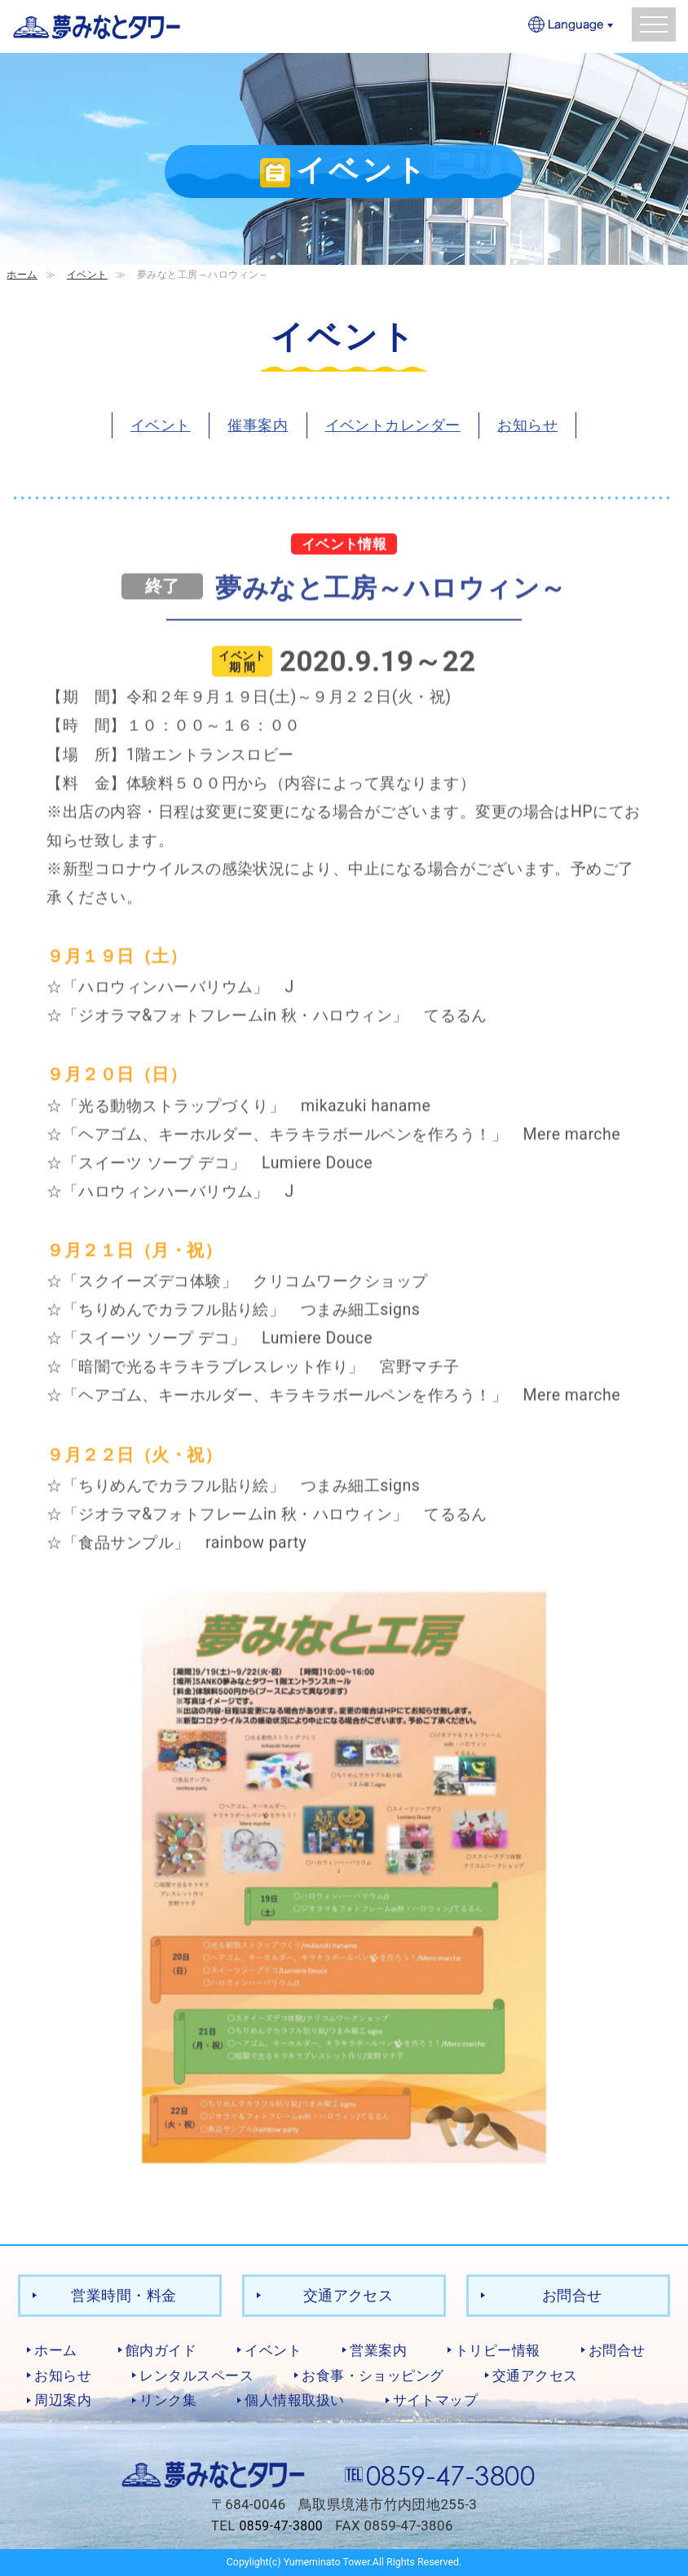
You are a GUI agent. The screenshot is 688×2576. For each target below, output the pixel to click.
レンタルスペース (196, 2375)
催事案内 (257, 425)
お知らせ (527, 425)
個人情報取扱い (294, 2400)
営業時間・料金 (123, 2295)
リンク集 (167, 2400)
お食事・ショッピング (373, 2375)
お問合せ (572, 2295)
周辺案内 (62, 2400)
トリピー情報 (497, 2350)
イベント (87, 274)
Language (571, 25)
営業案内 (378, 2350)
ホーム (22, 274)
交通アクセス (348, 2295)
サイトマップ (436, 2400)
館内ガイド (161, 2350)
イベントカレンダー (393, 425)
